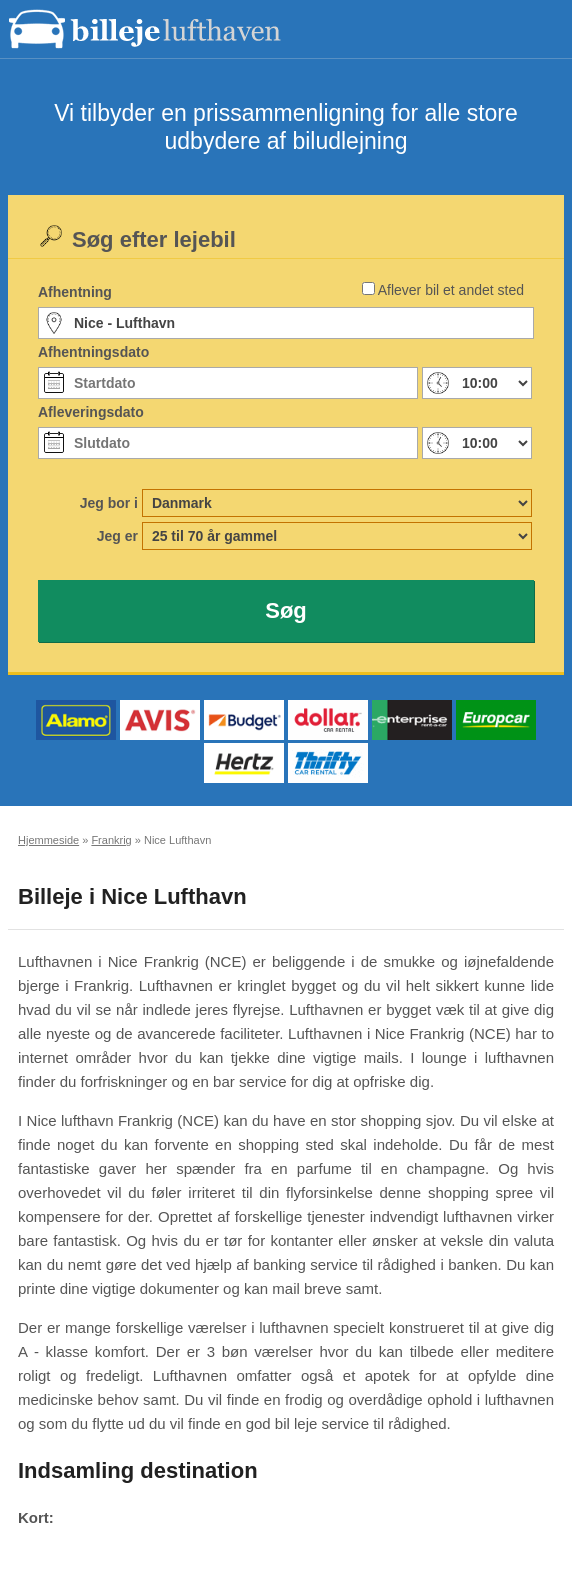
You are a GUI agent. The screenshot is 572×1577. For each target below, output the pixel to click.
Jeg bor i (109, 503)
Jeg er (117, 536)
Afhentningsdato (93, 352)
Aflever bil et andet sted (451, 290)
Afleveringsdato (91, 412)
